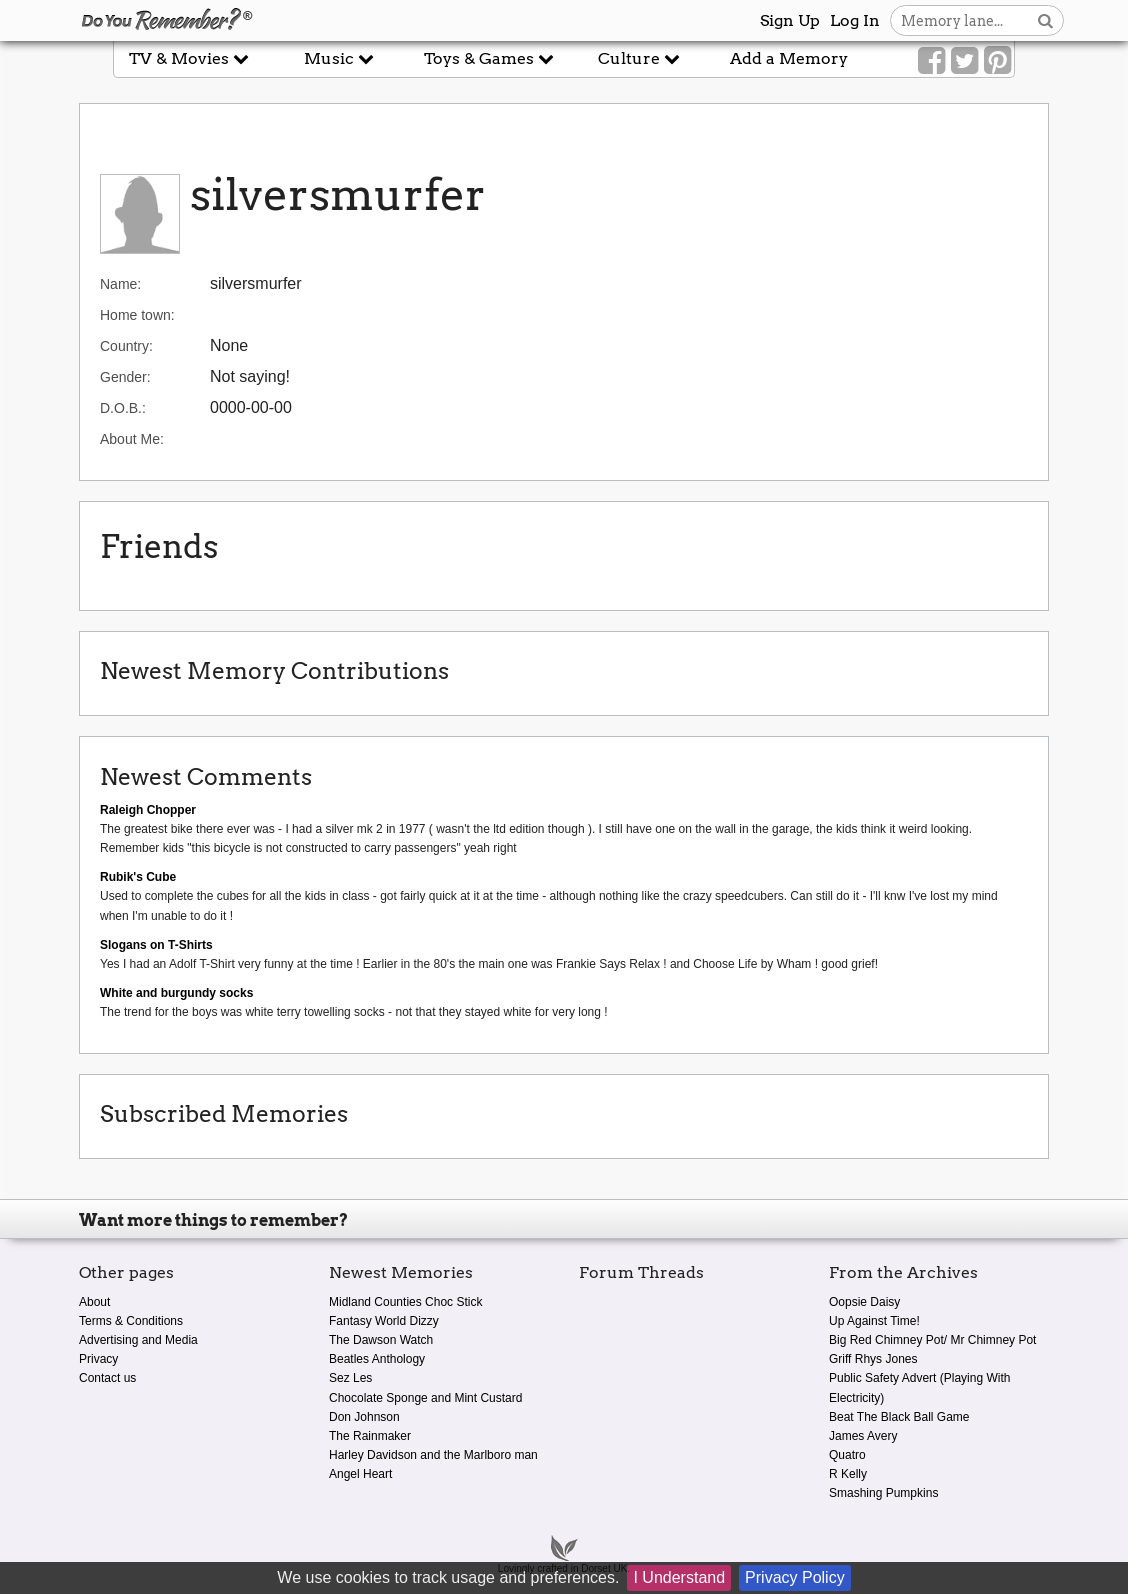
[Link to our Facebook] (931, 61)
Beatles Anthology (377, 1359)
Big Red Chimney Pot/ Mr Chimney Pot (932, 1340)
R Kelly (848, 1474)
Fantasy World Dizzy (384, 1321)
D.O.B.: (123, 408)
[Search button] (1045, 20)
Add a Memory (789, 58)
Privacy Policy (795, 1577)
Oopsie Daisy (864, 1302)
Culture (639, 58)
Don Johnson (364, 1417)
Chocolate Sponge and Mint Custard (425, 1398)
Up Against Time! (874, 1321)
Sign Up (790, 20)
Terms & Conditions (131, 1321)
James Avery (863, 1436)
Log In (855, 20)
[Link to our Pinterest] (997, 61)
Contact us (107, 1378)
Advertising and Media (138, 1340)
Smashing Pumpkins (883, 1493)
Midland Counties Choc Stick (405, 1302)
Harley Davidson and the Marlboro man (433, 1455)
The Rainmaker (370, 1436)
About (94, 1302)
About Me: (132, 439)
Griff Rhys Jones (873, 1359)
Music (339, 58)
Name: (120, 284)
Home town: (137, 315)
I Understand (679, 1577)
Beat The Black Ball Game (899, 1417)
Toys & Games (489, 58)
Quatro (847, 1455)
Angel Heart (360, 1474)
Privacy (98, 1359)
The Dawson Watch (381, 1340)
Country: (126, 346)
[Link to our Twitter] (964, 61)
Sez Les (350, 1378)
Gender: (125, 377)
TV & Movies (189, 58)
